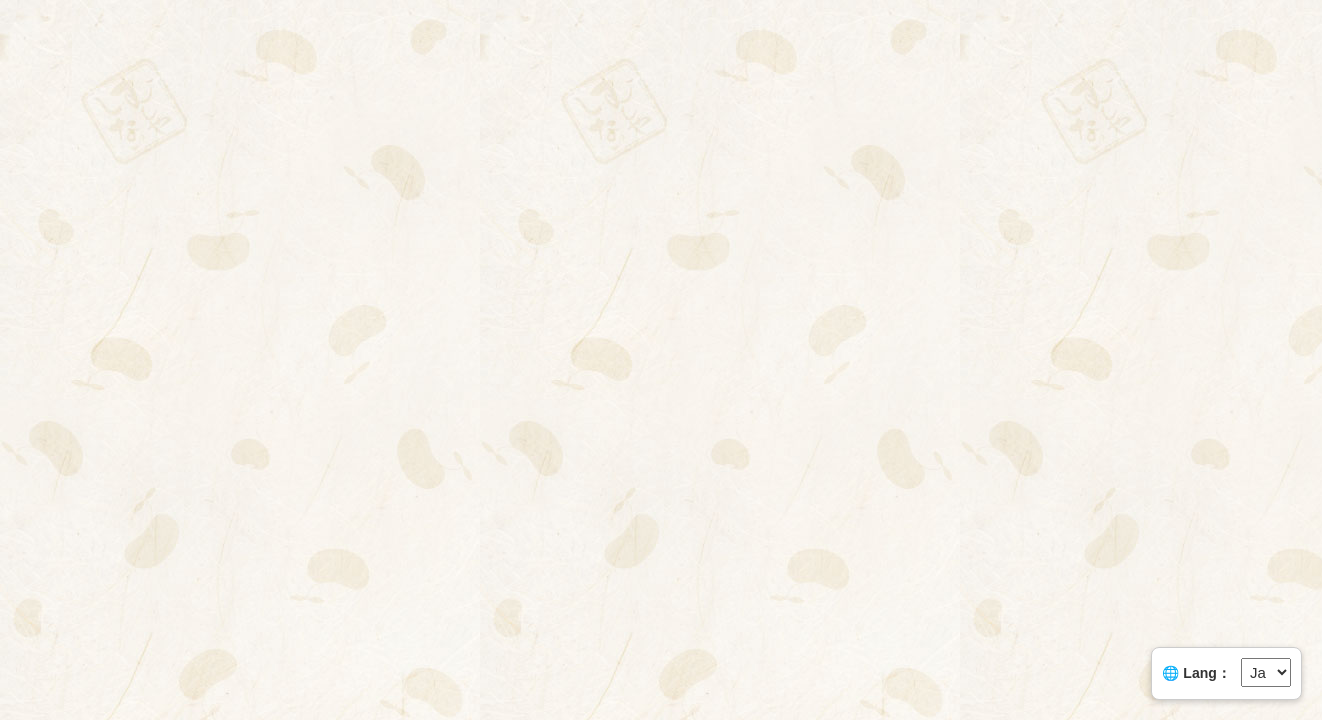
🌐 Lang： (1196, 673)
